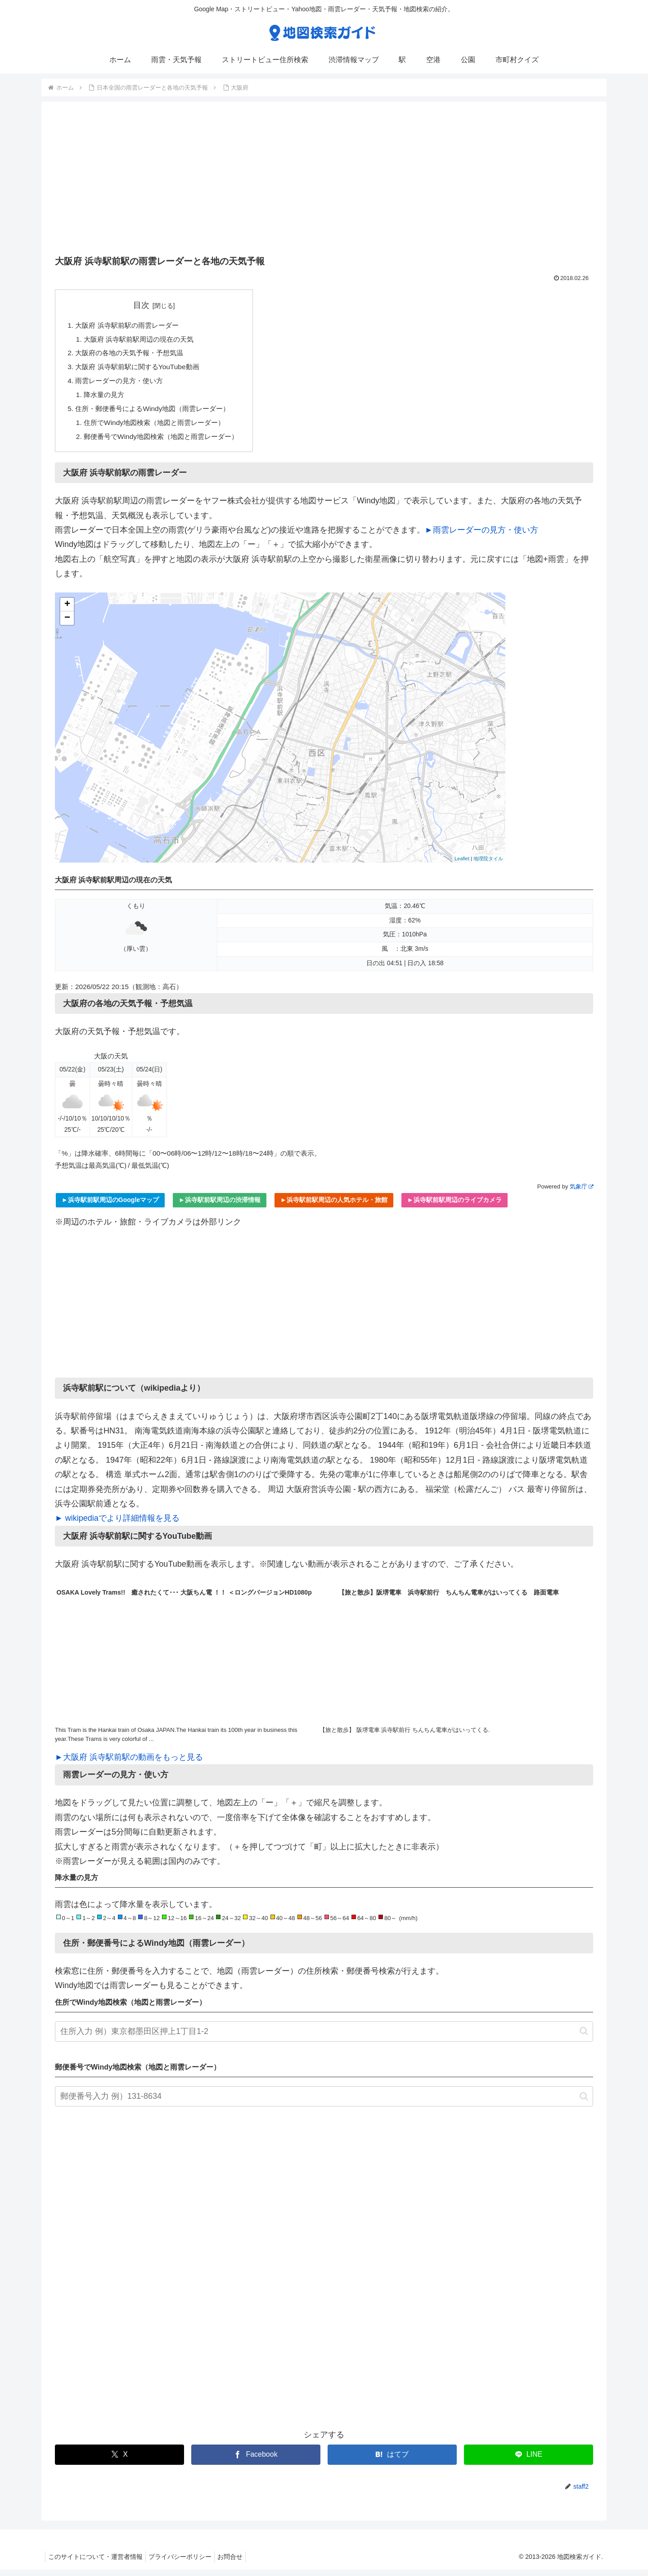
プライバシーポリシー (185, 2563)
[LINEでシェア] (528, 2461)
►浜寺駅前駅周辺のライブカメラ (454, 1205)
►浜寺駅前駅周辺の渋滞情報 (220, 1205)
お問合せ (239, 2563)
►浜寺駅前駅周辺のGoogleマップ (110, 1205)
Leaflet (461, 865)
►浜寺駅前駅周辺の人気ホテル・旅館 (333, 1205)
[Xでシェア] (119, 2461)
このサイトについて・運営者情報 (97, 2563)
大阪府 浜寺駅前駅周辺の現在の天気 (143, 340)
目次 (147, 305)
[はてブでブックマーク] (392, 2461)
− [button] (67, 624)
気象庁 (581, 1192)
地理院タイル (488, 865)
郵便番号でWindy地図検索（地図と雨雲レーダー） (167, 442)
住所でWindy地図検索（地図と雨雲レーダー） (159, 428)
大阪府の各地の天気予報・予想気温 (133, 355)
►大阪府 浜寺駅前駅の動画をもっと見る (129, 1762)
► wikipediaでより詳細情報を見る (117, 1524)
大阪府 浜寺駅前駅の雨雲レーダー (131, 325)
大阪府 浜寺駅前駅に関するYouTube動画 (141, 369)
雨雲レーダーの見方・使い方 (122, 384)
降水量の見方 (106, 398)
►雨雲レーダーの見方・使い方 (481, 535)
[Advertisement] (324, 181)
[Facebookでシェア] (255, 2461)
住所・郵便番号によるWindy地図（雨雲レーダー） (158, 413)
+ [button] (67, 610)
